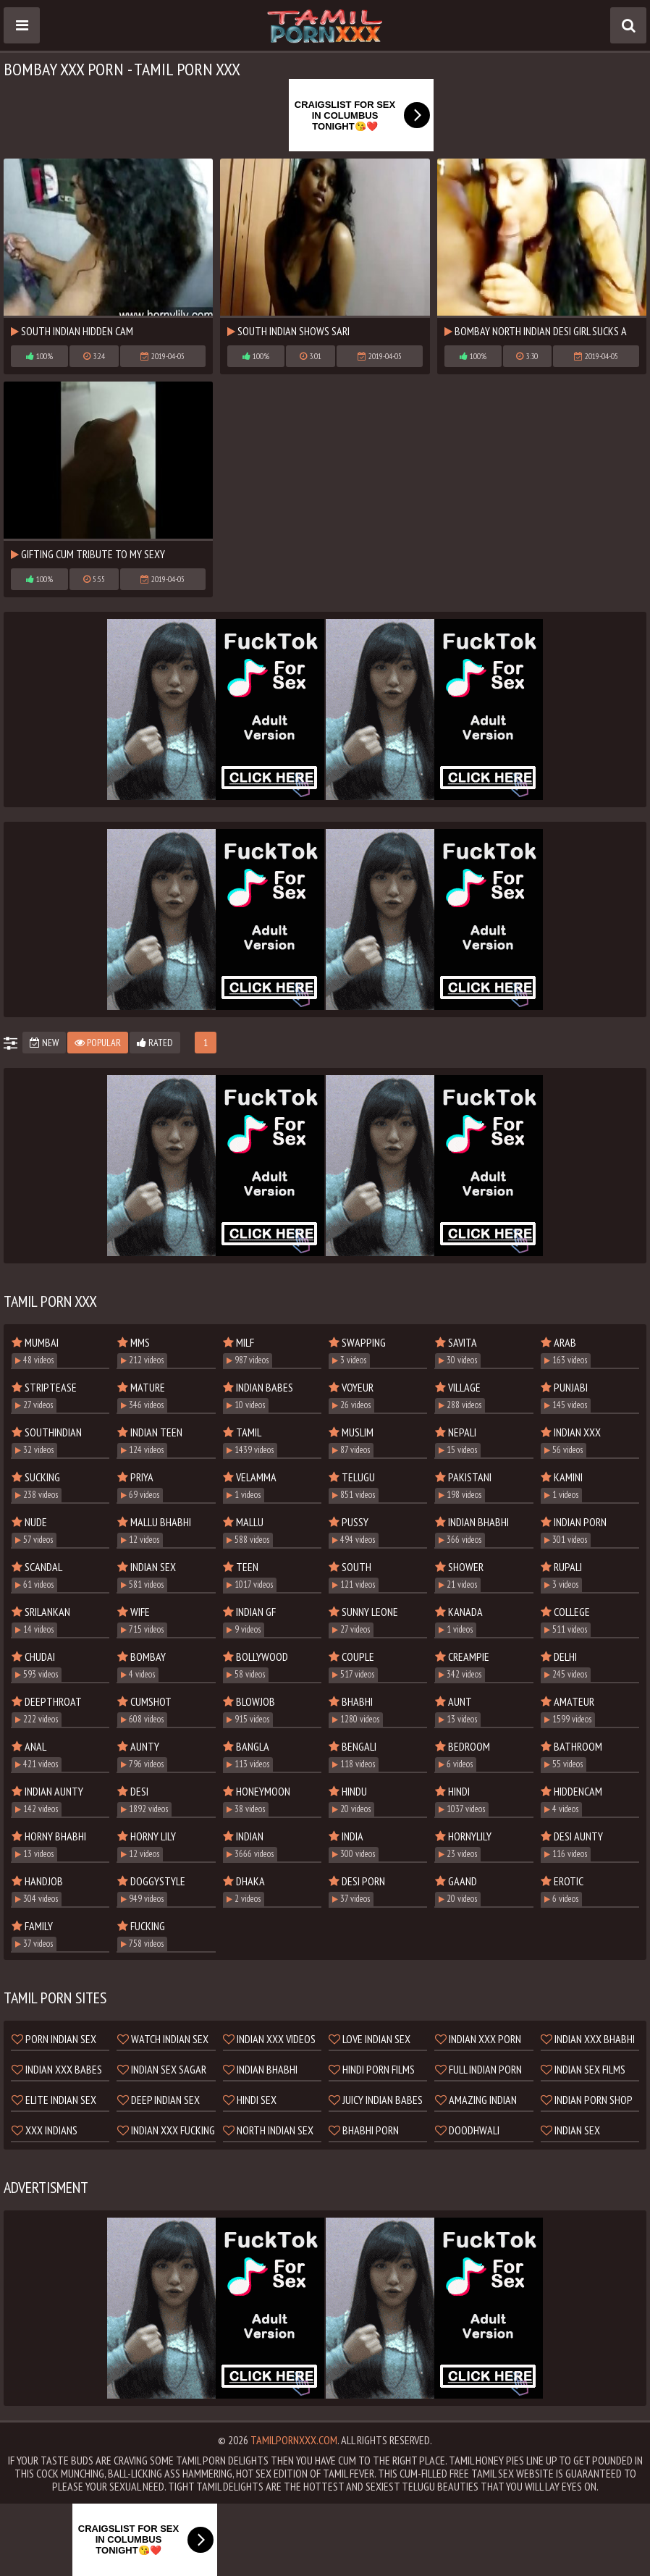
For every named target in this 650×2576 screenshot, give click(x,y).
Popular (98, 1042)
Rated (155, 1042)
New (44, 1042)
